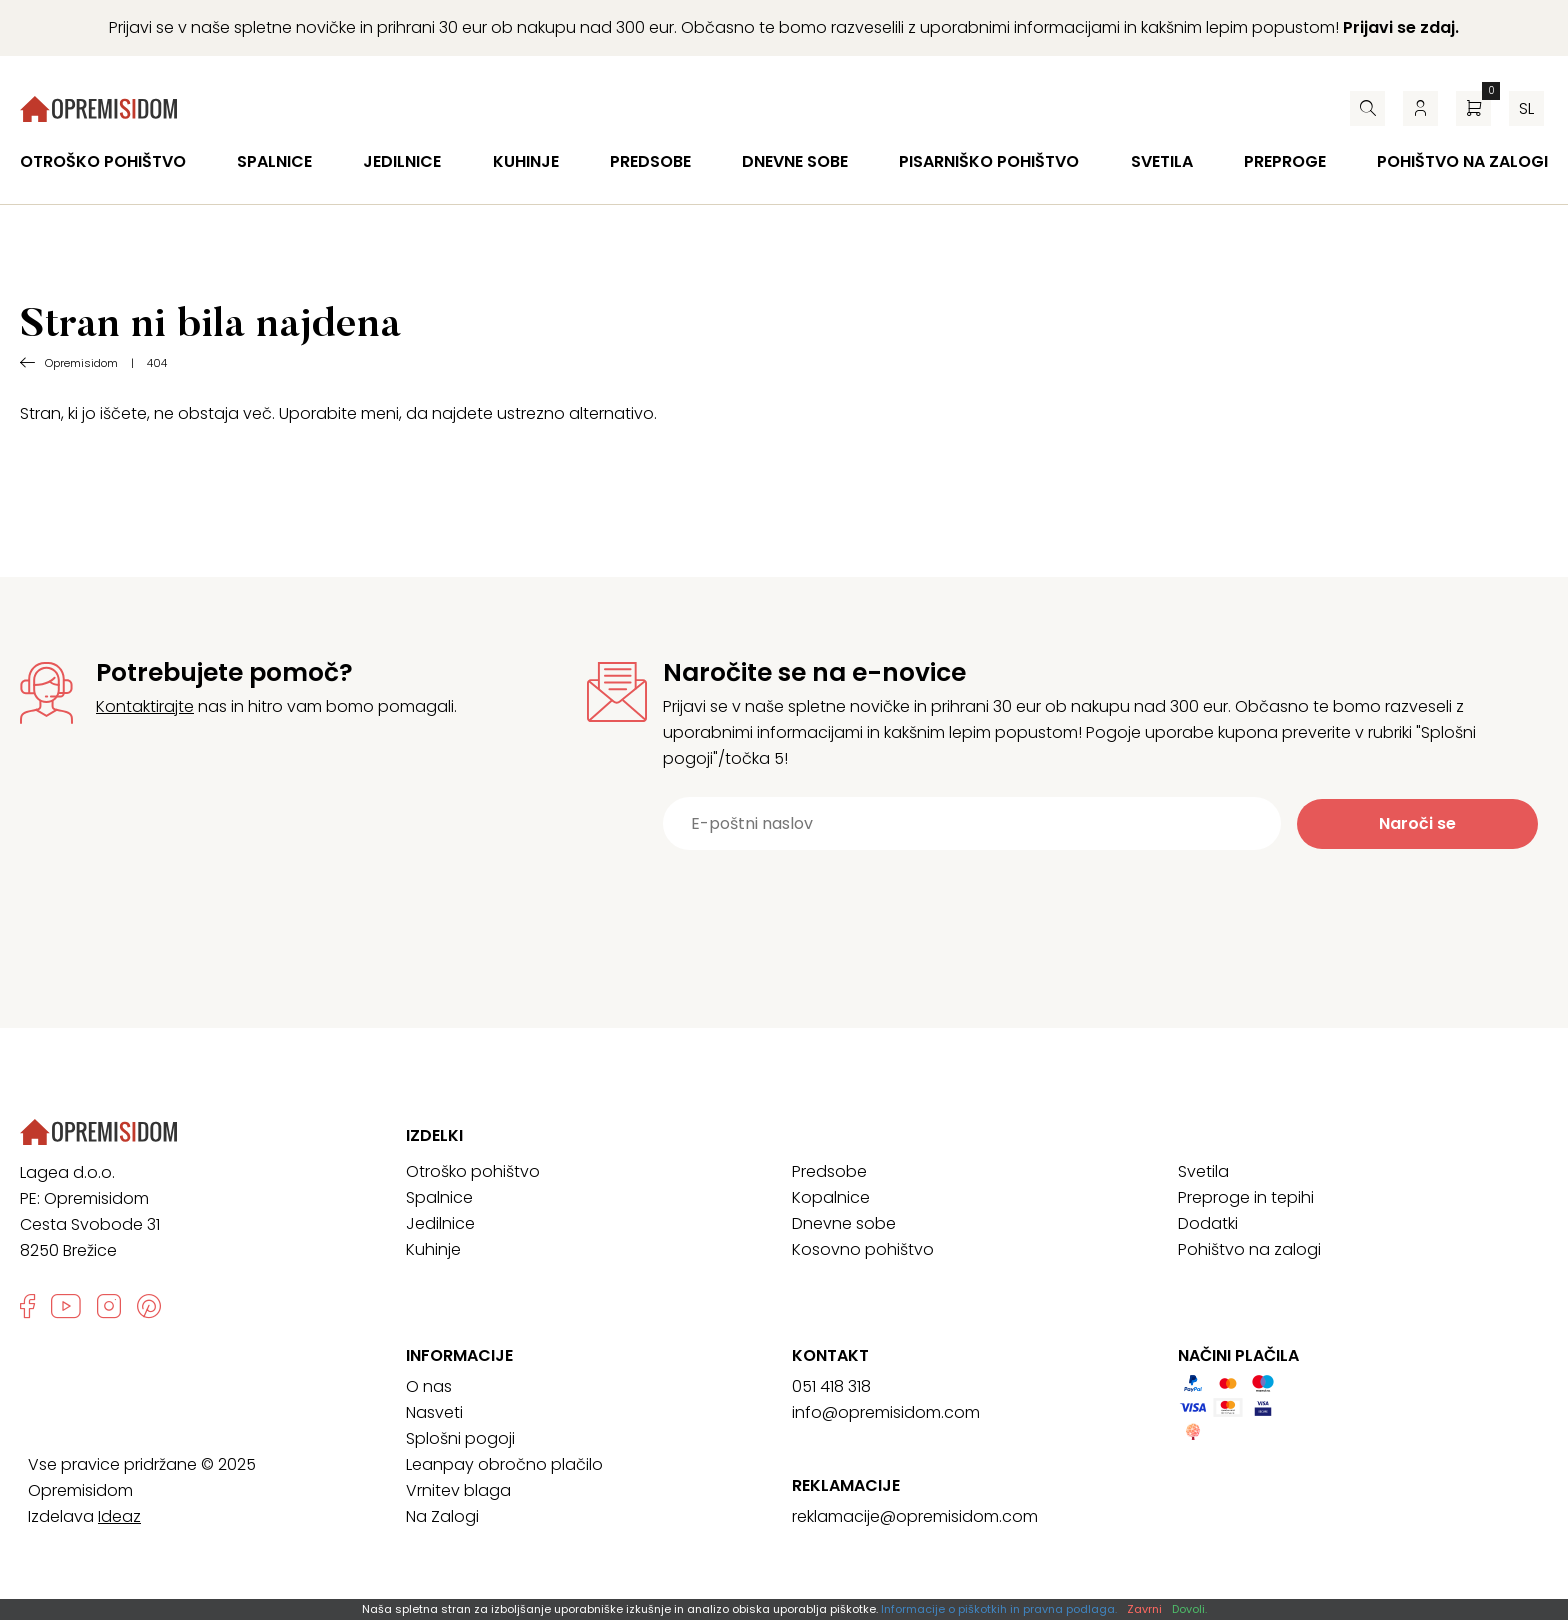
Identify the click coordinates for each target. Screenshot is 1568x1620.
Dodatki (1208, 1223)
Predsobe (650, 161)
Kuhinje (526, 161)
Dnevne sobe (795, 161)
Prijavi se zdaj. (1401, 27)
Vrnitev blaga (458, 1490)
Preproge (1285, 161)
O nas (429, 1386)
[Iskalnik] (1367, 108)
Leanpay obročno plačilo (504, 1464)
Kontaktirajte (145, 706)
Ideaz (119, 1516)
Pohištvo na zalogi (1462, 161)
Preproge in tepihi (1246, 1197)
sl (1526, 108)
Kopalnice (831, 1197)
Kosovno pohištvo (863, 1249)
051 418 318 (831, 1386)
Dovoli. (1189, 1609)
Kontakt (830, 1356)
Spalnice (274, 161)
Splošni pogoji (460, 1438)
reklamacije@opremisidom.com (915, 1516)
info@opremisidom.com (886, 1412)
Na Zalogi (442, 1516)
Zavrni (1144, 1609)
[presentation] (1068, 899)
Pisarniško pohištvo (989, 161)
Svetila (1162, 161)
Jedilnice (402, 161)
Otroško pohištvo (103, 161)
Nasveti (434, 1412)
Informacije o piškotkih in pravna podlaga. (999, 1609)
